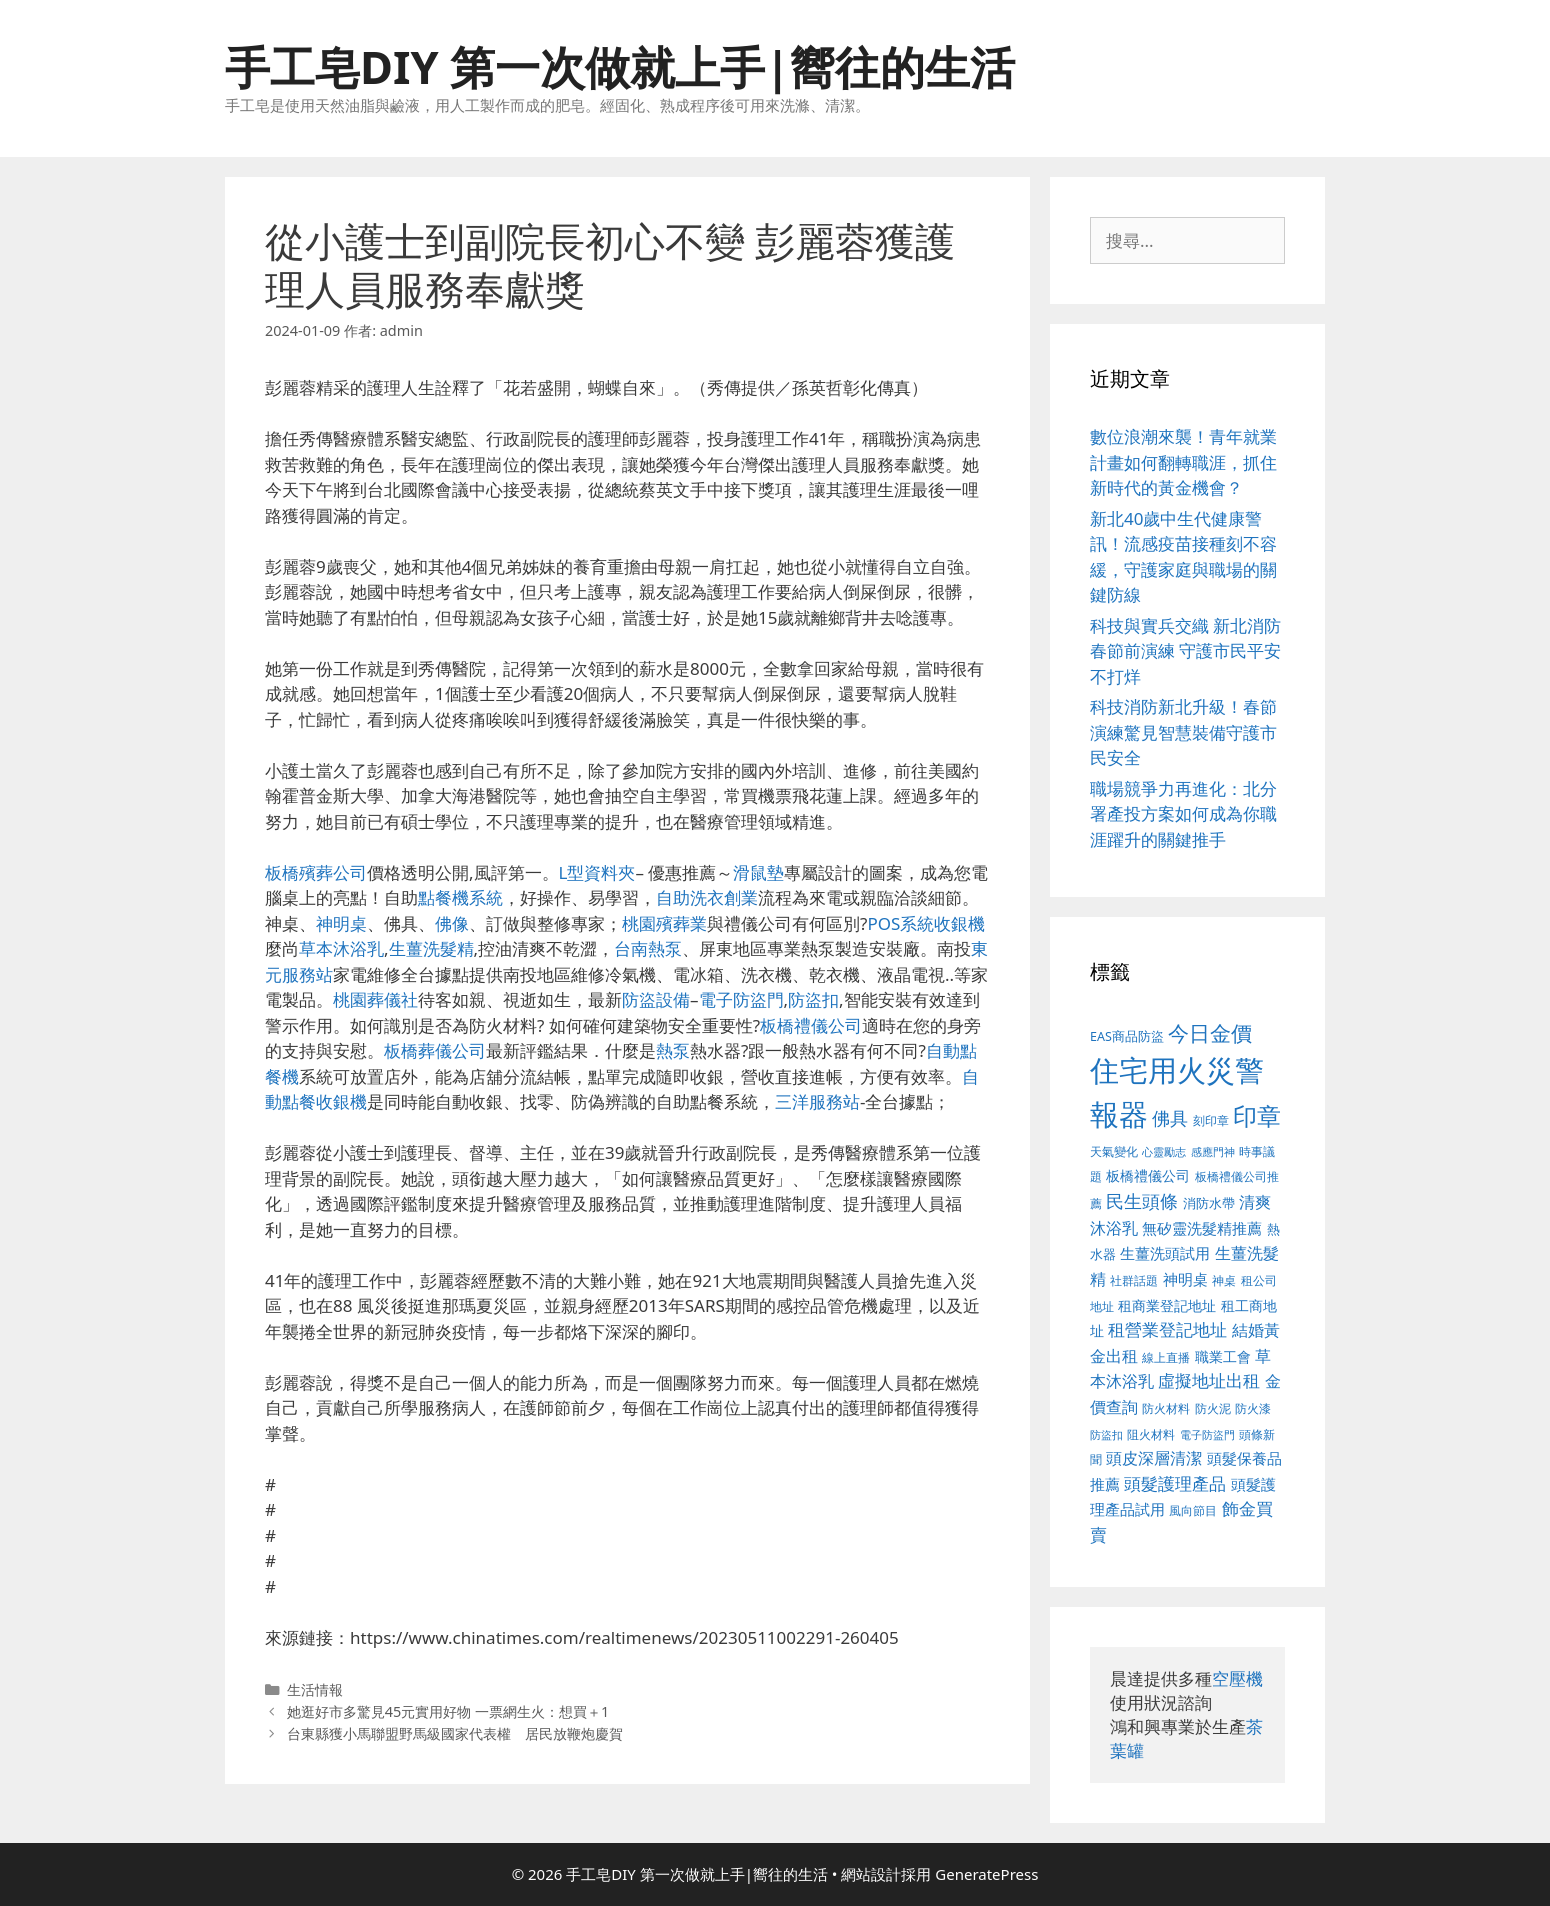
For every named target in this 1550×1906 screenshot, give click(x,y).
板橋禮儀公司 (811, 1025)
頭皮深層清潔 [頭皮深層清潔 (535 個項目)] (1154, 1458)
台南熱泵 (648, 948)
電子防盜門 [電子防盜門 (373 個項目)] (1207, 1434)
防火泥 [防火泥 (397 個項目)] (1213, 1408)
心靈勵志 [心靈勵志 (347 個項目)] (1164, 1152)
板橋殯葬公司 (316, 872)
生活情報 (315, 1689)
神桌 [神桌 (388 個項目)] (1224, 1280)
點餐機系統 (460, 897)
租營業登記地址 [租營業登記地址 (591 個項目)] (1167, 1329)
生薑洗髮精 (431, 948)
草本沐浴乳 (341, 948)
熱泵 (673, 1050)
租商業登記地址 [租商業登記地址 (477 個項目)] (1167, 1305)
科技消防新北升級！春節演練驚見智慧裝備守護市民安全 (1183, 732)
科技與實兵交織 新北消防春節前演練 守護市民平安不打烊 (1185, 651)
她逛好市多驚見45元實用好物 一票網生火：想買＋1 (448, 1711)
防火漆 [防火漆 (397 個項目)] (1253, 1408)
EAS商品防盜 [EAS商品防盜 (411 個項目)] (1127, 1036)
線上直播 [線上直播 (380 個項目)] (1166, 1357)
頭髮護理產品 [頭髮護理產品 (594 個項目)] (1175, 1483)
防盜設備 (656, 999)
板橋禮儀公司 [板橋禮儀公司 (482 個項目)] (1148, 1175)
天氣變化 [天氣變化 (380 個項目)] (1114, 1151)
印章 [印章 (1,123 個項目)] (1257, 1115)
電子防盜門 (741, 999)
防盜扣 (813, 999)
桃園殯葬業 (664, 923)
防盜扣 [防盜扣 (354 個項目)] (1106, 1434)
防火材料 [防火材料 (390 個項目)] (1166, 1408)
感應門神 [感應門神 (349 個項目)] (1213, 1152)
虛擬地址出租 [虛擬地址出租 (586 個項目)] (1209, 1380)
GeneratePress (986, 1874)
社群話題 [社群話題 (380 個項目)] (1134, 1280)
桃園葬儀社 (375, 999)
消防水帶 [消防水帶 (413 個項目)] (1209, 1203)
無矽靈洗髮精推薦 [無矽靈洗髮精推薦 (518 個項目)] (1202, 1228)
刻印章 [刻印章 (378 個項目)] (1211, 1120)
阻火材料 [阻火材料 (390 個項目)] (1151, 1434)
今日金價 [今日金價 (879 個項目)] (1210, 1032)
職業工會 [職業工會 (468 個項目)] (1223, 1356)
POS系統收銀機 (926, 923)
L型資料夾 (597, 872)
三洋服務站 (817, 1101)
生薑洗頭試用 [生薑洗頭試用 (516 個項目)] (1165, 1253)
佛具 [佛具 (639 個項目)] (1170, 1118)
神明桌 (341, 923)
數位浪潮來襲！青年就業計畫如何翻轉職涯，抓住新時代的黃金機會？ (1183, 462)
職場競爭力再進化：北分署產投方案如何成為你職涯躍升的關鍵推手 (1183, 814)
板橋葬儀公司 (435, 1050)
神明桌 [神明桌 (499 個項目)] (1185, 1279)
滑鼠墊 (758, 872)
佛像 (452, 923)
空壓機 (1237, 1678)
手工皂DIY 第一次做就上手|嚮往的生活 (620, 66)
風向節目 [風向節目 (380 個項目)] (1193, 1510)
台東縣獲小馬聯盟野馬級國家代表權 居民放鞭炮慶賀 (455, 1733)
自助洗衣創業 (707, 897)
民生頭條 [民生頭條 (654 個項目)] (1142, 1201)
